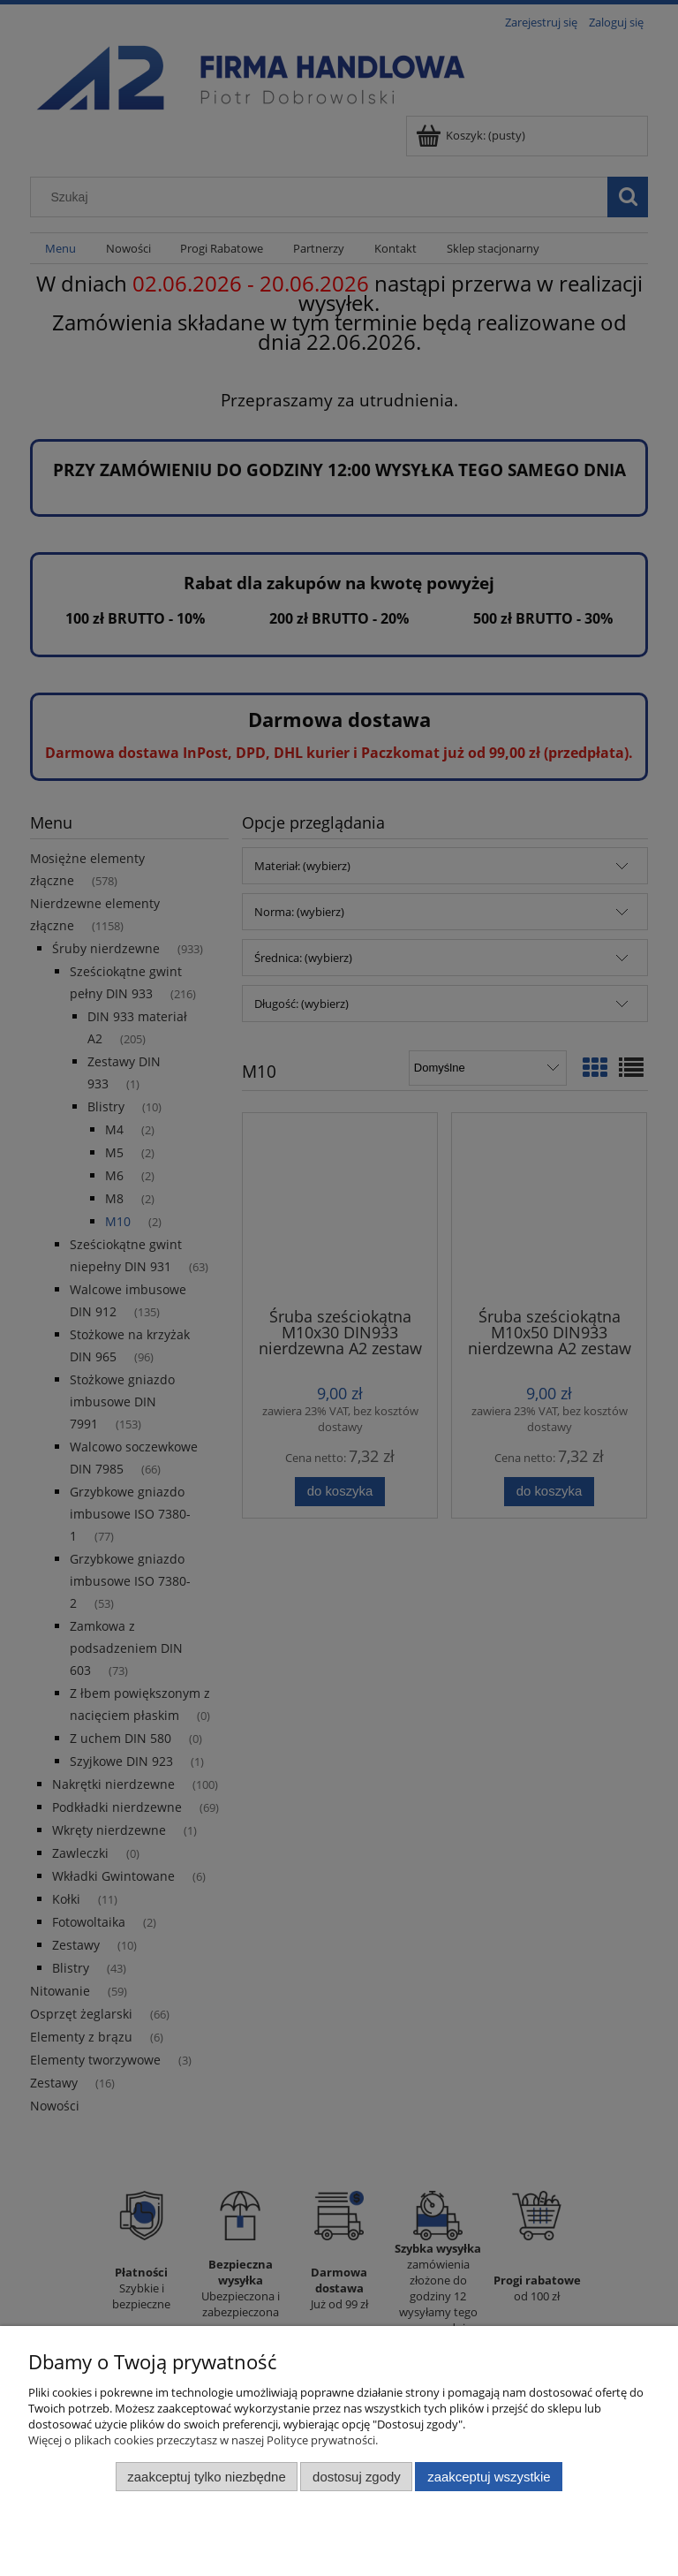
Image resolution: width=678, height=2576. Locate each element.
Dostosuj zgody (357, 2476)
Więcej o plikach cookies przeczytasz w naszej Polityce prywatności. (203, 2440)
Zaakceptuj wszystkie (488, 2476)
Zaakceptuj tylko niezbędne (206, 2476)
